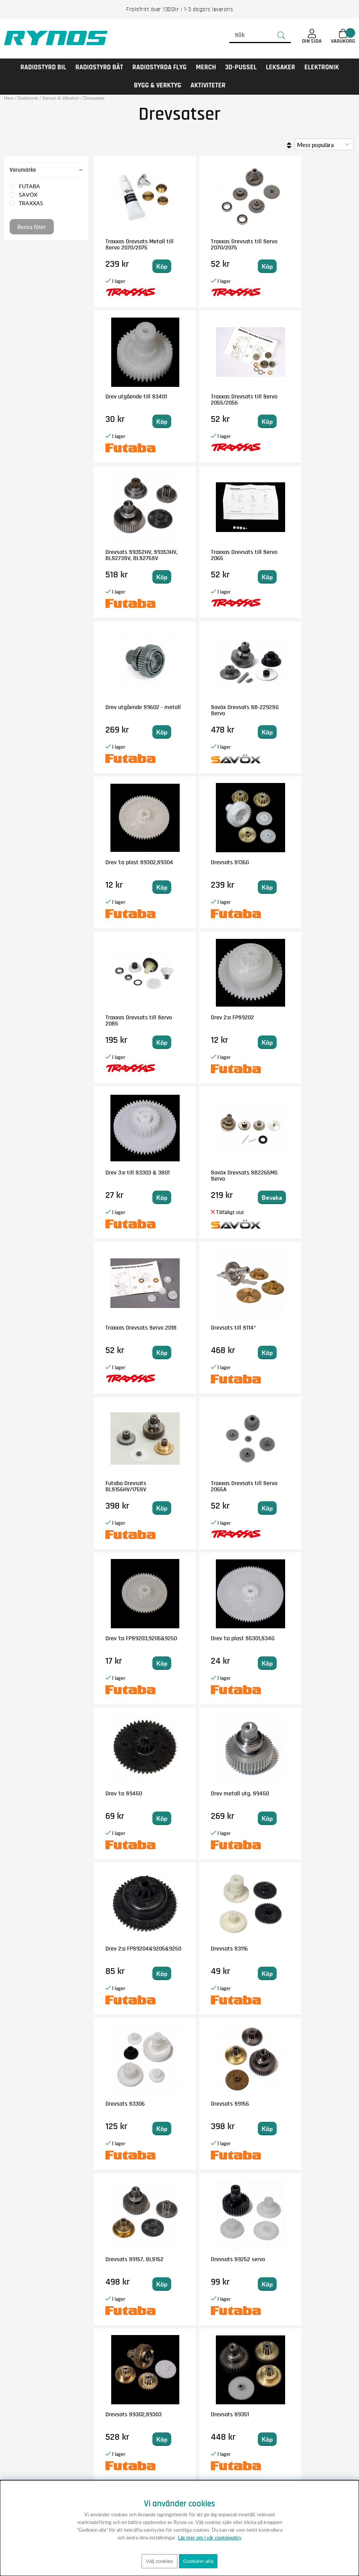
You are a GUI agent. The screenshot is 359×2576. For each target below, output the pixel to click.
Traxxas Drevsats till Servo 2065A (306, 1020)
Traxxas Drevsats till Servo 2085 (218, 710)
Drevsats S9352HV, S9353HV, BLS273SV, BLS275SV (218, 402)
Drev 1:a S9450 (299, 1172)
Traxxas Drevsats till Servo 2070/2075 (218, 244)
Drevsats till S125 (302, 1793)
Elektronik (321, 67)
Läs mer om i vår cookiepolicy (210, 2537)
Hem (8, 98)
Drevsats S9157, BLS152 (310, 1483)
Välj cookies (159, 2561)
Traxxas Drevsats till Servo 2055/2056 (130, 399)
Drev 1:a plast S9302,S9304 (297, 555)
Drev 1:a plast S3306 (306, 1948)
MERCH (206, 67)
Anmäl (224, 2425)
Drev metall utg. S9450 (134, 1328)
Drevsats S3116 (299, 1328)
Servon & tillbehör (60, 98)
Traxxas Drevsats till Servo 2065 (306, 399)
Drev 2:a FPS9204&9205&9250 (220, 1331)
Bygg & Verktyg (157, 85)
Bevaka (243, 887)
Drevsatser (94, 98)
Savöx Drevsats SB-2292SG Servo (217, 555)
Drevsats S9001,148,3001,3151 (129, 2262)
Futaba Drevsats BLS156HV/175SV (213, 1020)
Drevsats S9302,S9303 (221, 1638)
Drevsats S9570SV (216, 1793)
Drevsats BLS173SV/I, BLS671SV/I (219, 2107)
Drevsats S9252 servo (132, 1638)
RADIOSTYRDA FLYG (159, 67)
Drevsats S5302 (300, 2104)
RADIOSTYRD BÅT (99, 67)
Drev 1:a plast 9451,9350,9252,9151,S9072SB (229, 1951)
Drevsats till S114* (127, 1017)
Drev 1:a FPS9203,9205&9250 (131, 1175)
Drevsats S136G (124, 707)
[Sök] (260, 35)
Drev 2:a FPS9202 (302, 707)
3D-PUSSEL (241, 67)
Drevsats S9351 (300, 1638)
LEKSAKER (280, 67)
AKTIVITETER (207, 85)
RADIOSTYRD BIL (43, 67)
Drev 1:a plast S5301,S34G (209, 1175)
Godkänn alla (198, 2561)
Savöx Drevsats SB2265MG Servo (214, 865)
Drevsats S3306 (125, 1483)
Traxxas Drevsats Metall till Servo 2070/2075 (135, 244)
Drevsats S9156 (212, 1483)
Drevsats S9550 (125, 1793)
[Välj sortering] (324, 144)
